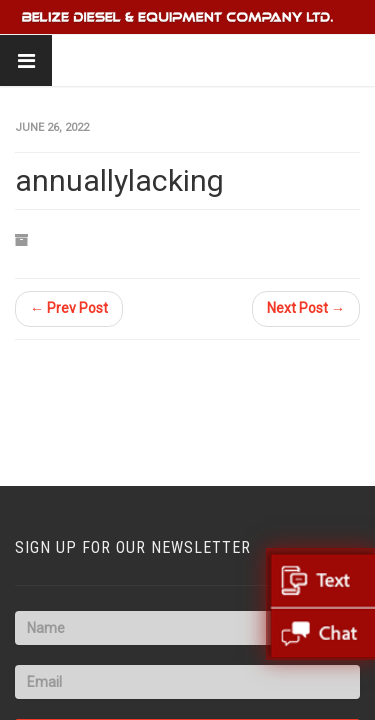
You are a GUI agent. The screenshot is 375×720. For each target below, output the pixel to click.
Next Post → (306, 308)
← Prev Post (69, 308)
